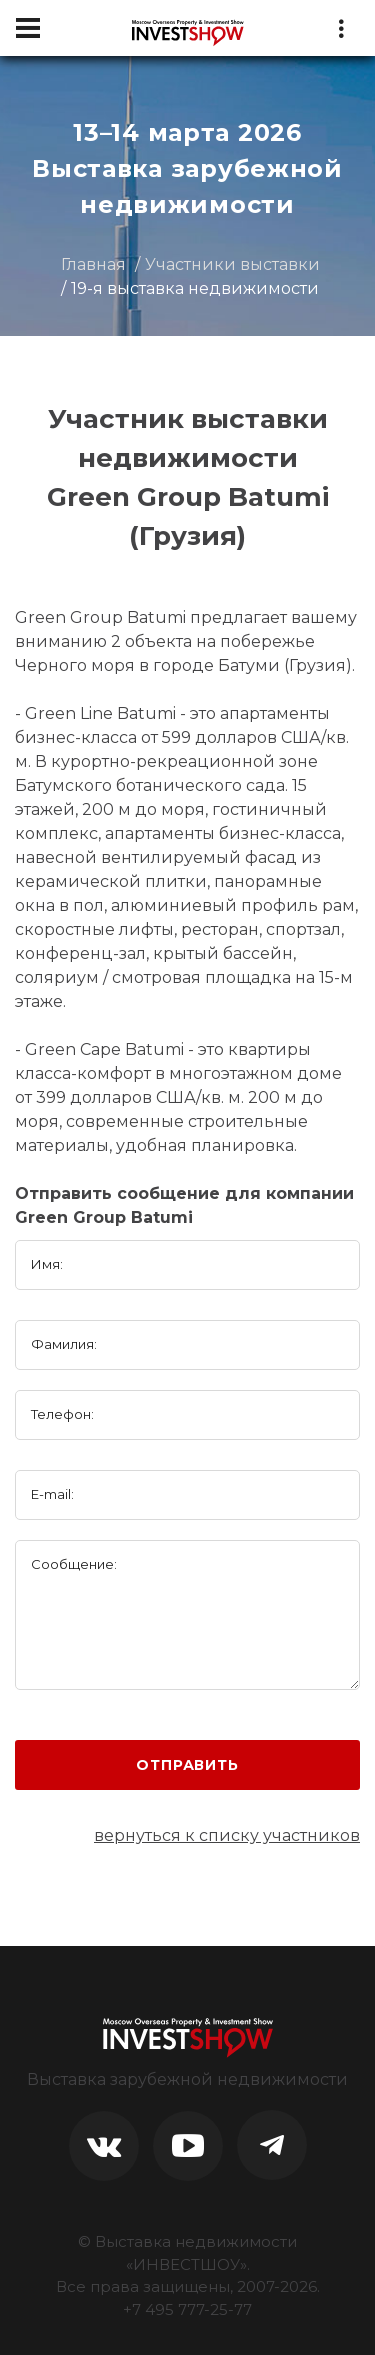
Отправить (187, 1765)
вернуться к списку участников (227, 1835)
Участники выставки (232, 264)
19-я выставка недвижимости (195, 288)
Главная (93, 264)
